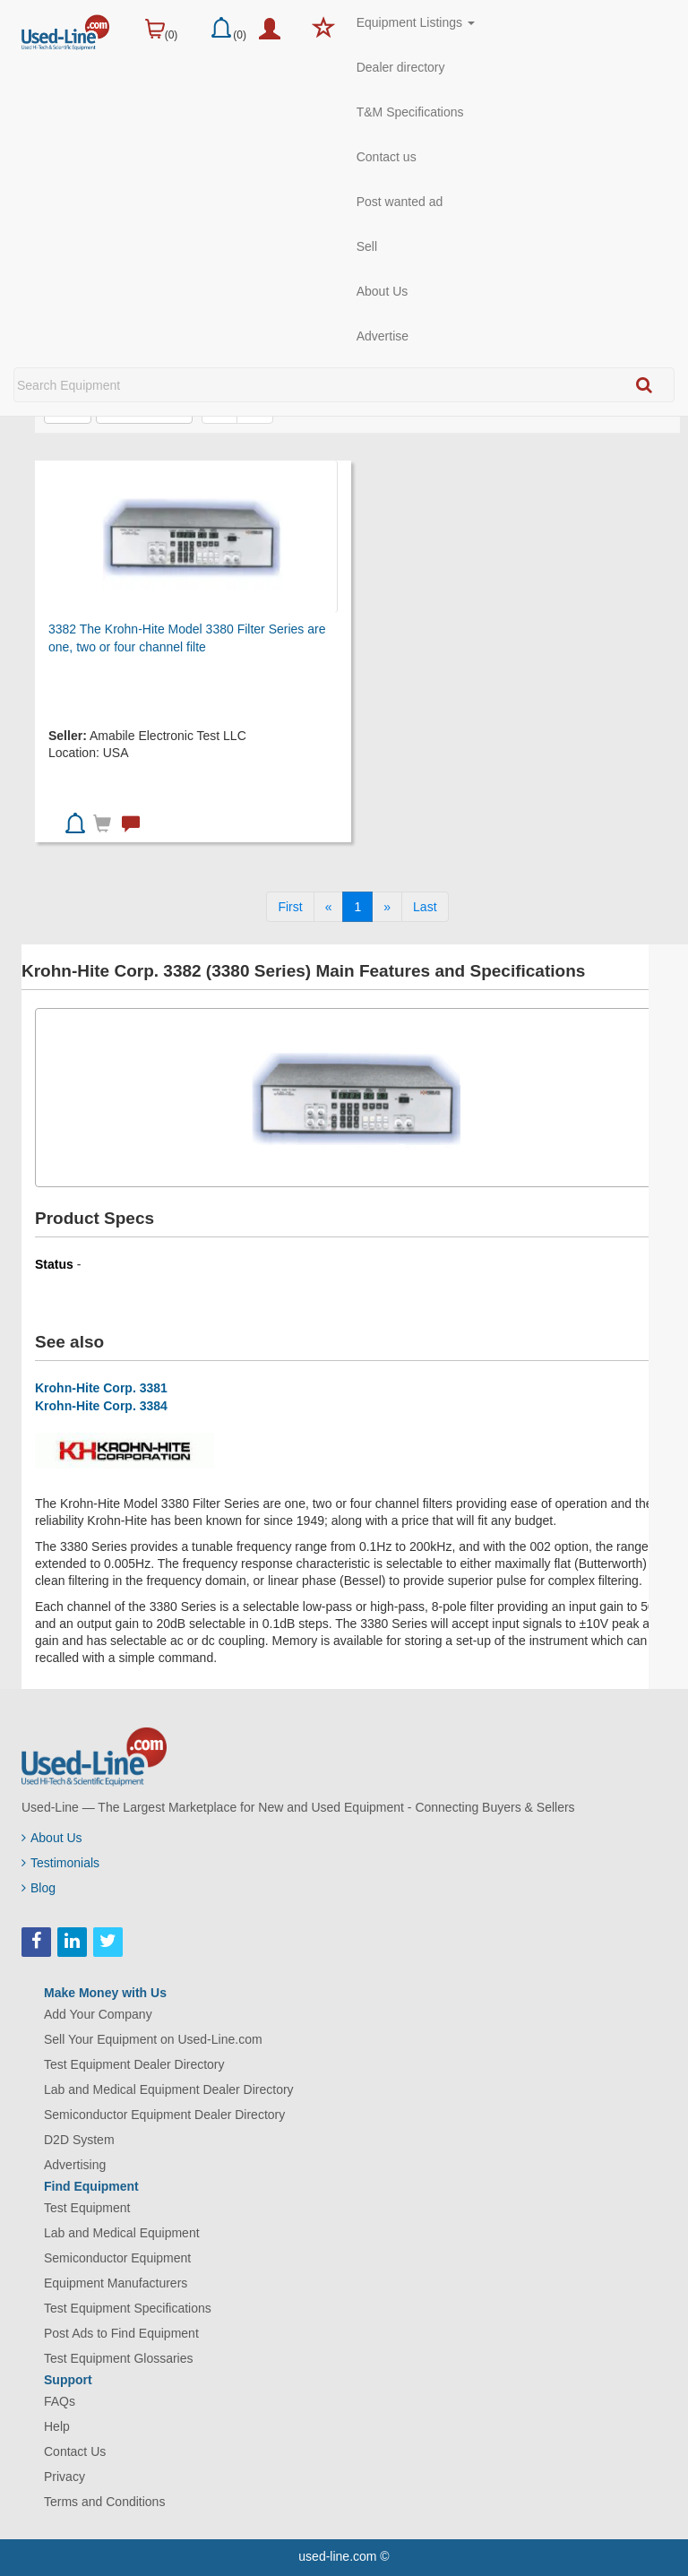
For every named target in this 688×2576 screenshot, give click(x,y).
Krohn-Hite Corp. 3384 (101, 1406)
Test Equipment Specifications (127, 2308)
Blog (39, 1888)
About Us (382, 291)
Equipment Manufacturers (115, 2283)
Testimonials (60, 1863)
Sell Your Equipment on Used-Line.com (153, 2039)
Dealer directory (401, 67)
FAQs (59, 2401)
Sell (367, 246)
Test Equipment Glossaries (119, 2358)
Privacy (64, 2476)
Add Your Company (98, 2014)
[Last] (424, 907)
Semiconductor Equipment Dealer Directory (164, 2114)
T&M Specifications (410, 112)
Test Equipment (87, 2208)
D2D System (79, 2139)
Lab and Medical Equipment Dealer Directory (169, 2089)
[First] (290, 907)
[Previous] (329, 907)
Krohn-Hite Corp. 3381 (101, 1388)
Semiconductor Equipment (117, 2258)
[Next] (387, 907)
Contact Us (75, 2451)
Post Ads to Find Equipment (121, 2333)
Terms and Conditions (104, 2501)
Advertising (75, 2165)
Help (57, 2426)
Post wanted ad (400, 201)
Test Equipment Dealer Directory (134, 2064)
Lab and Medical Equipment (122, 2233)
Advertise (382, 336)
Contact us (387, 157)
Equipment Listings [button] (416, 22)
